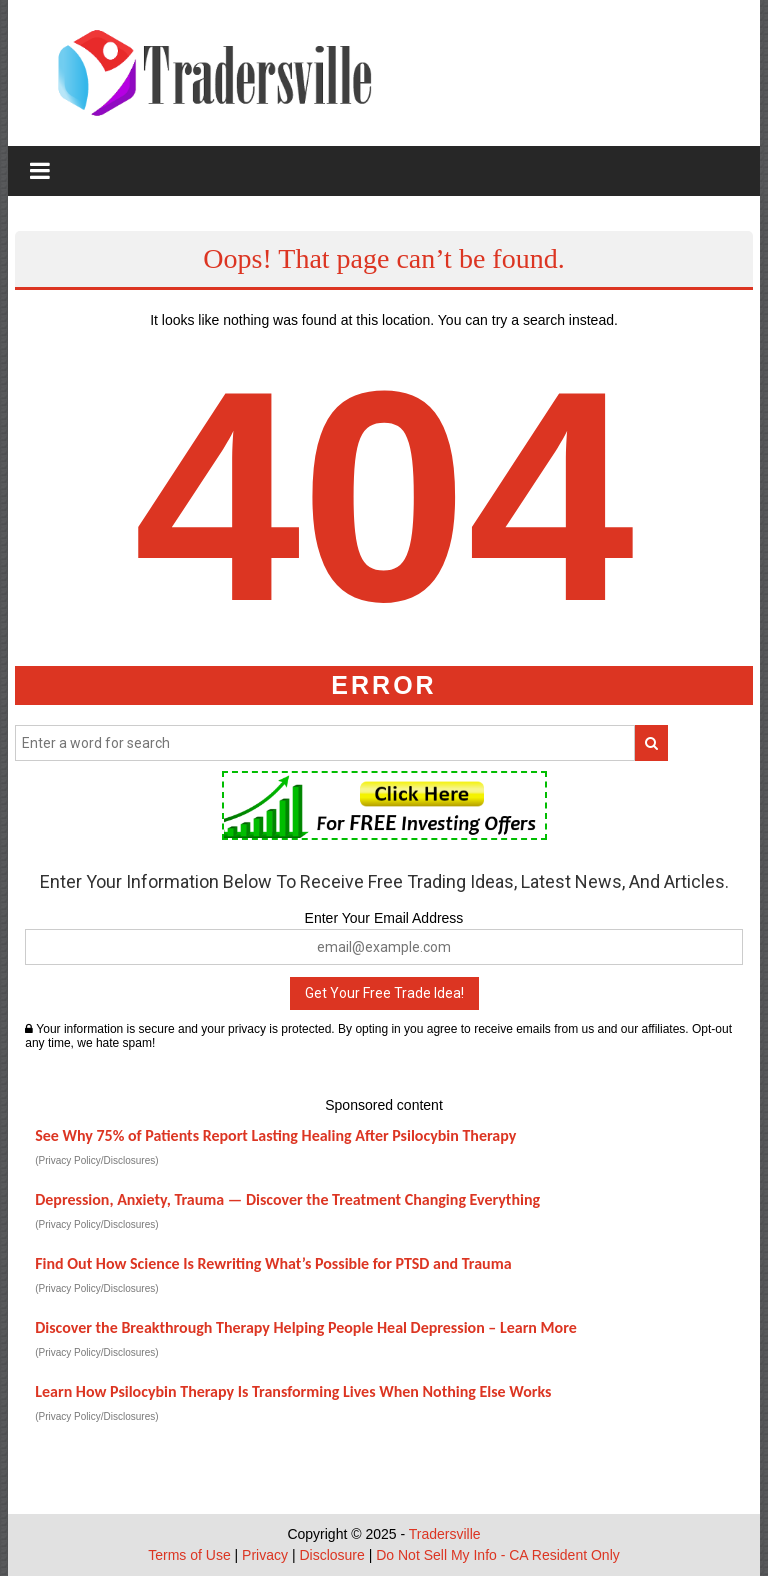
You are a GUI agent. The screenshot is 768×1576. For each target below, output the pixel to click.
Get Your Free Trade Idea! (384, 993)
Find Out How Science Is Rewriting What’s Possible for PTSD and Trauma (273, 1263)
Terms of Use (189, 1555)
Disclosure (331, 1555)
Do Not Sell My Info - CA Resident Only (498, 1555)
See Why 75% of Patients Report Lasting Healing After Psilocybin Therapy (275, 1135)
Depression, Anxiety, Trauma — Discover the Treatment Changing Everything (287, 1199)
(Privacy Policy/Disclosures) (96, 1160)
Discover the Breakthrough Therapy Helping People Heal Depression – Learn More (306, 1327)
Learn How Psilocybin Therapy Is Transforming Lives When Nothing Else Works (293, 1391)
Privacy (265, 1555)
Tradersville (445, 1534)
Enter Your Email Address (384, 918)
